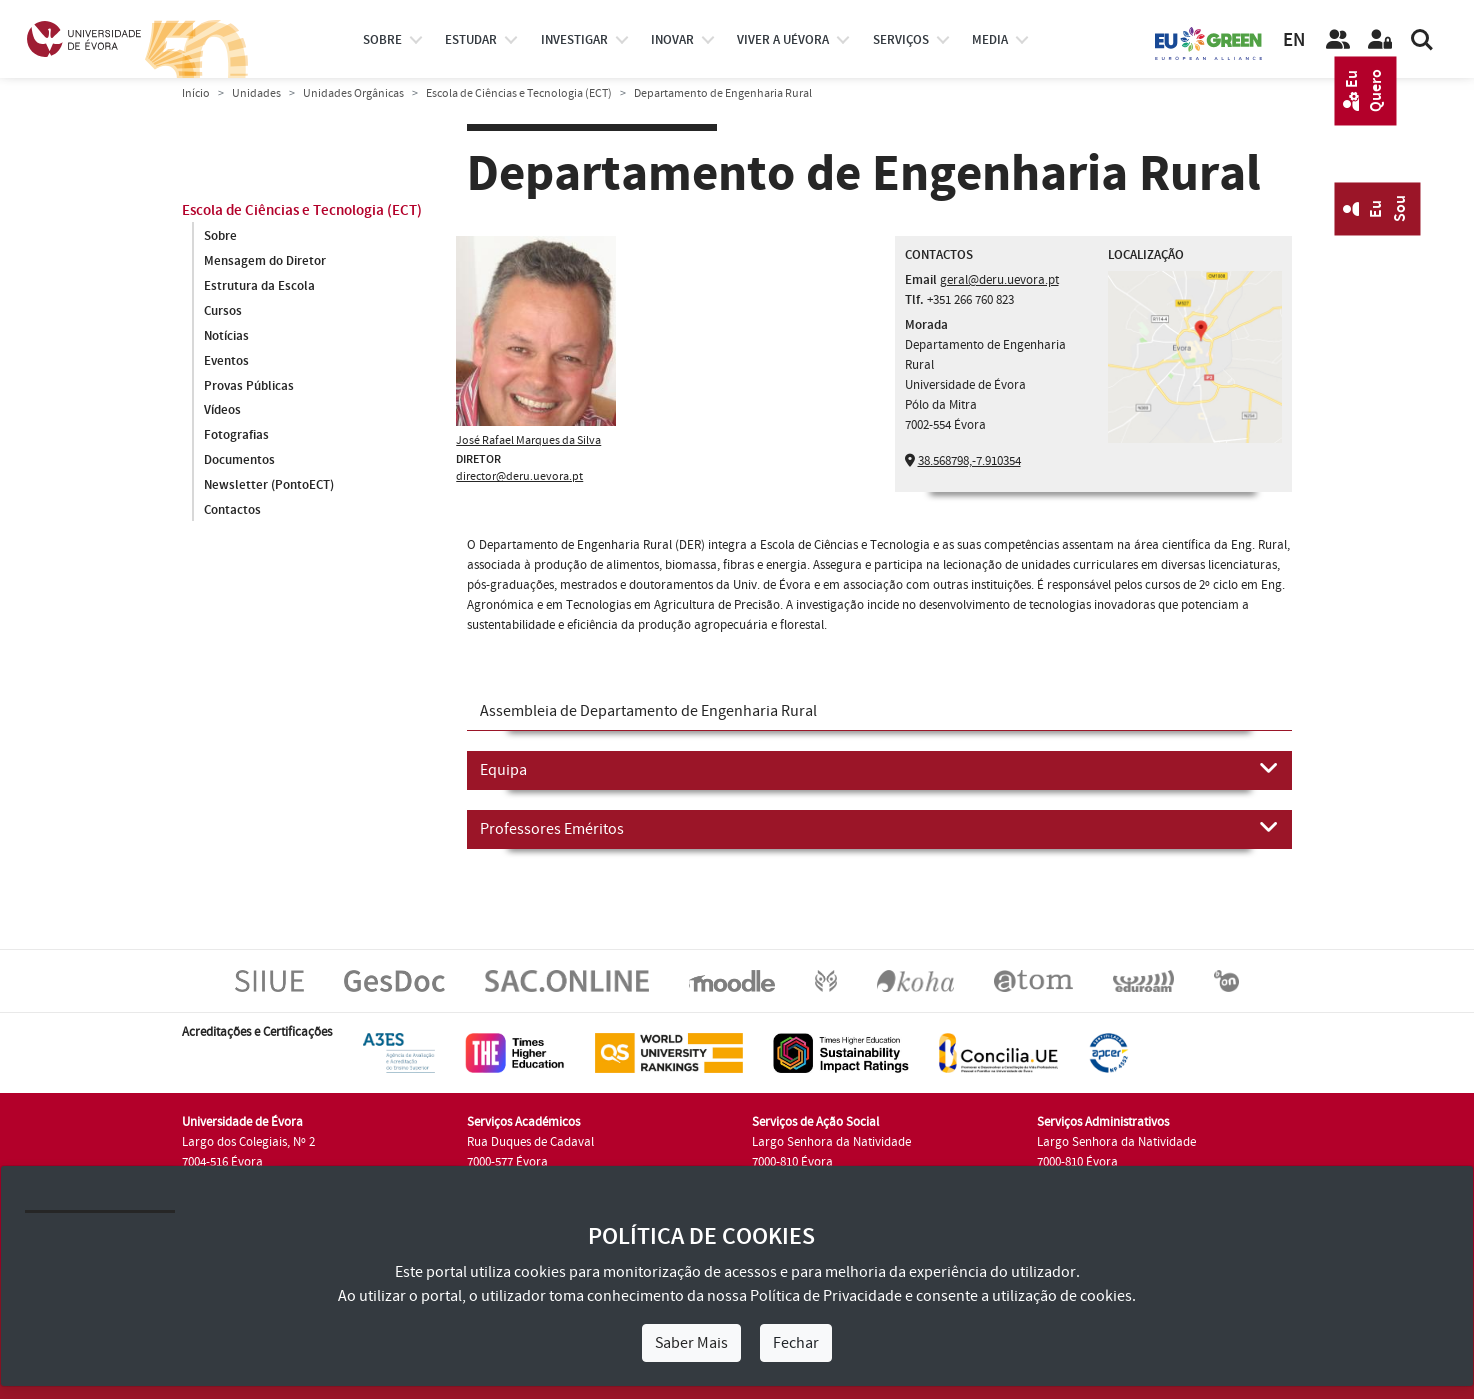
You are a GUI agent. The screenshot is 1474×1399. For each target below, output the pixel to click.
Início (196, 93)
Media (990, 40)
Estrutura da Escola (259, 286)
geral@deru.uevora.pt (999, 280)
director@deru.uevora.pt (519, 476)
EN (1294, 40)
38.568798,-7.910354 (969, 461)
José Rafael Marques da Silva (528, 440)
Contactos (232, 511)
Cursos (223, 311)
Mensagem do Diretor (265, 261)
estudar (471, 40)
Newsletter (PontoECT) (269, 486)
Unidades (256, 93)
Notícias (226, 336)
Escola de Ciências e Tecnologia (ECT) (519, 93)
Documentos (239, 461)
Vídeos (222, 411)
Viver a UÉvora (783, 40)
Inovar (672, 40)
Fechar (796, 1343)
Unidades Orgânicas (353, 93)
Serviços (901, 40)
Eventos (226, 361)
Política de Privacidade (826, 1296)
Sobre (382, 40)
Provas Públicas (249, 386)
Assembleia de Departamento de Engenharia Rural (648, 711)
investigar (574, 40)
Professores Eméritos (879, 828)
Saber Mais (691, 1343)
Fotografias (236, 436)
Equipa (879, 769)
